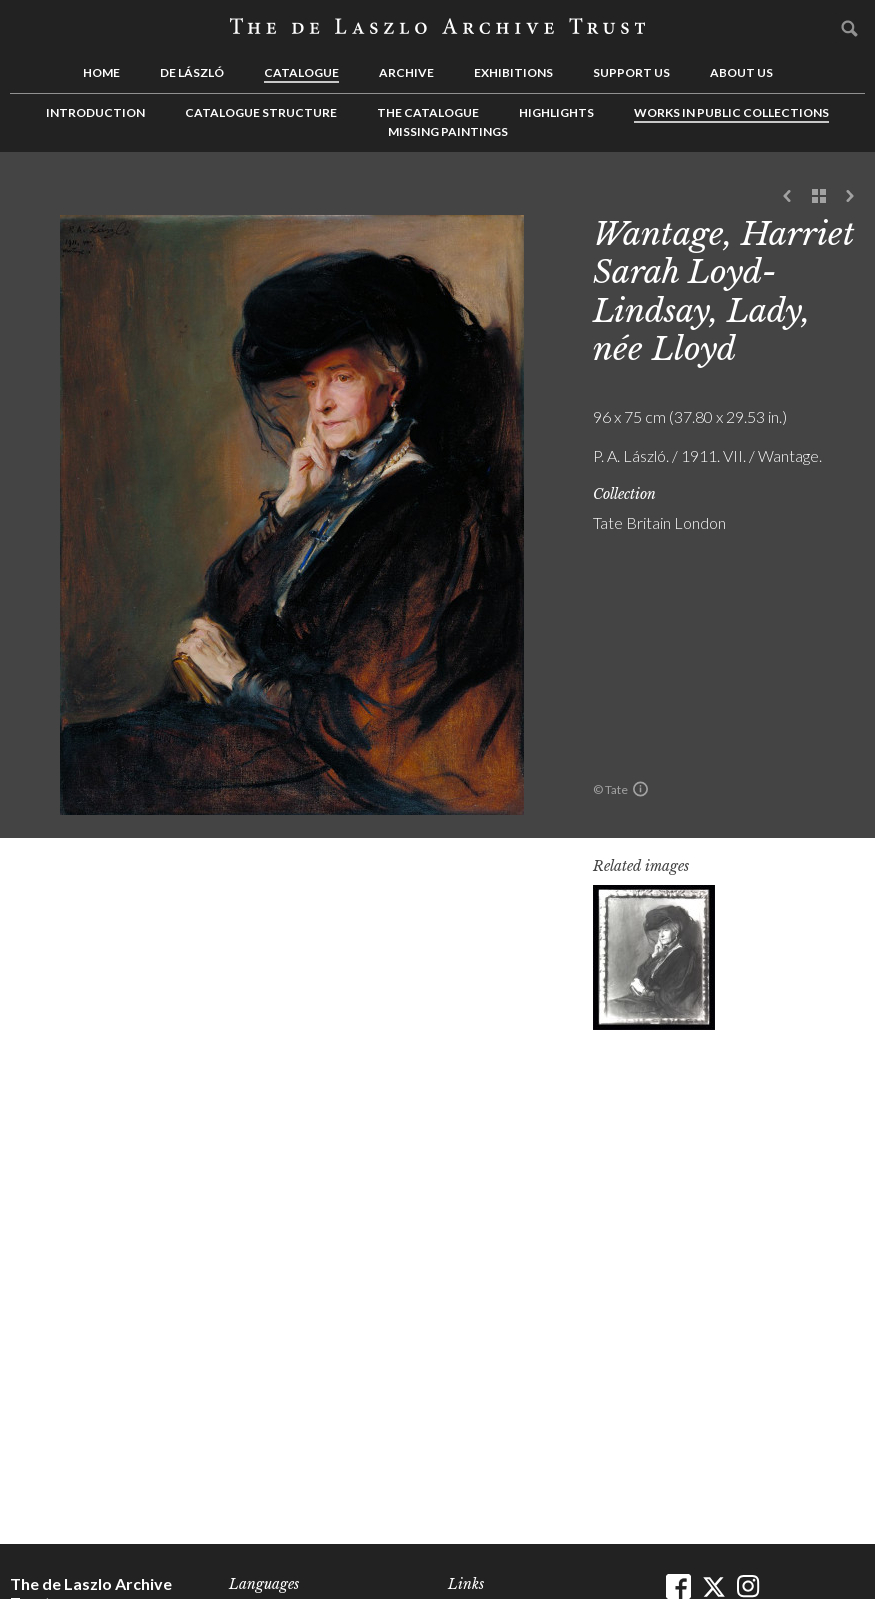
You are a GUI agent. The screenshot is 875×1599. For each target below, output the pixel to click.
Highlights (556, 112)
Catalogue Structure (261, 112)
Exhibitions (513, 72)
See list (819, 197)
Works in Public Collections (731, 112)
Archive (406, 72)
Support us (631, 72)
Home (101, 72)
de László (192, 72)
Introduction (95, 112)
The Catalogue (428, 112)
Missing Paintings (448, 131)
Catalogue (301, 72)
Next (850, 197)
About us (741, 72)
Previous (788, 197)
